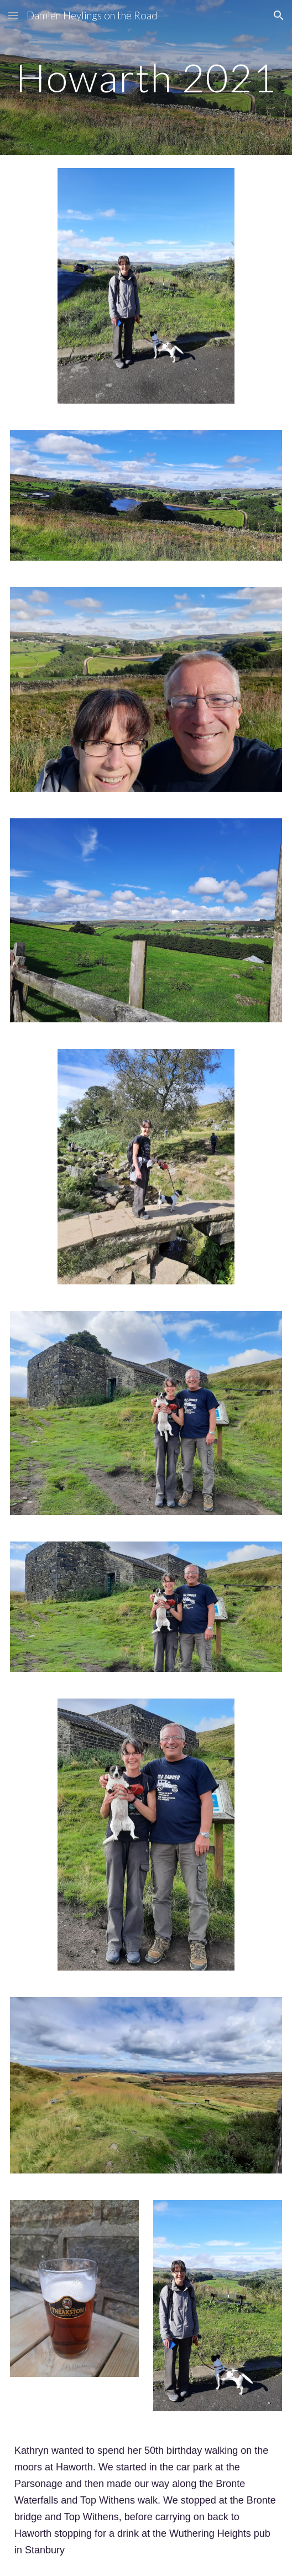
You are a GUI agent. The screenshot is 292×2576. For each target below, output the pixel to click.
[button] (13, 15)
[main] (146, 78)
